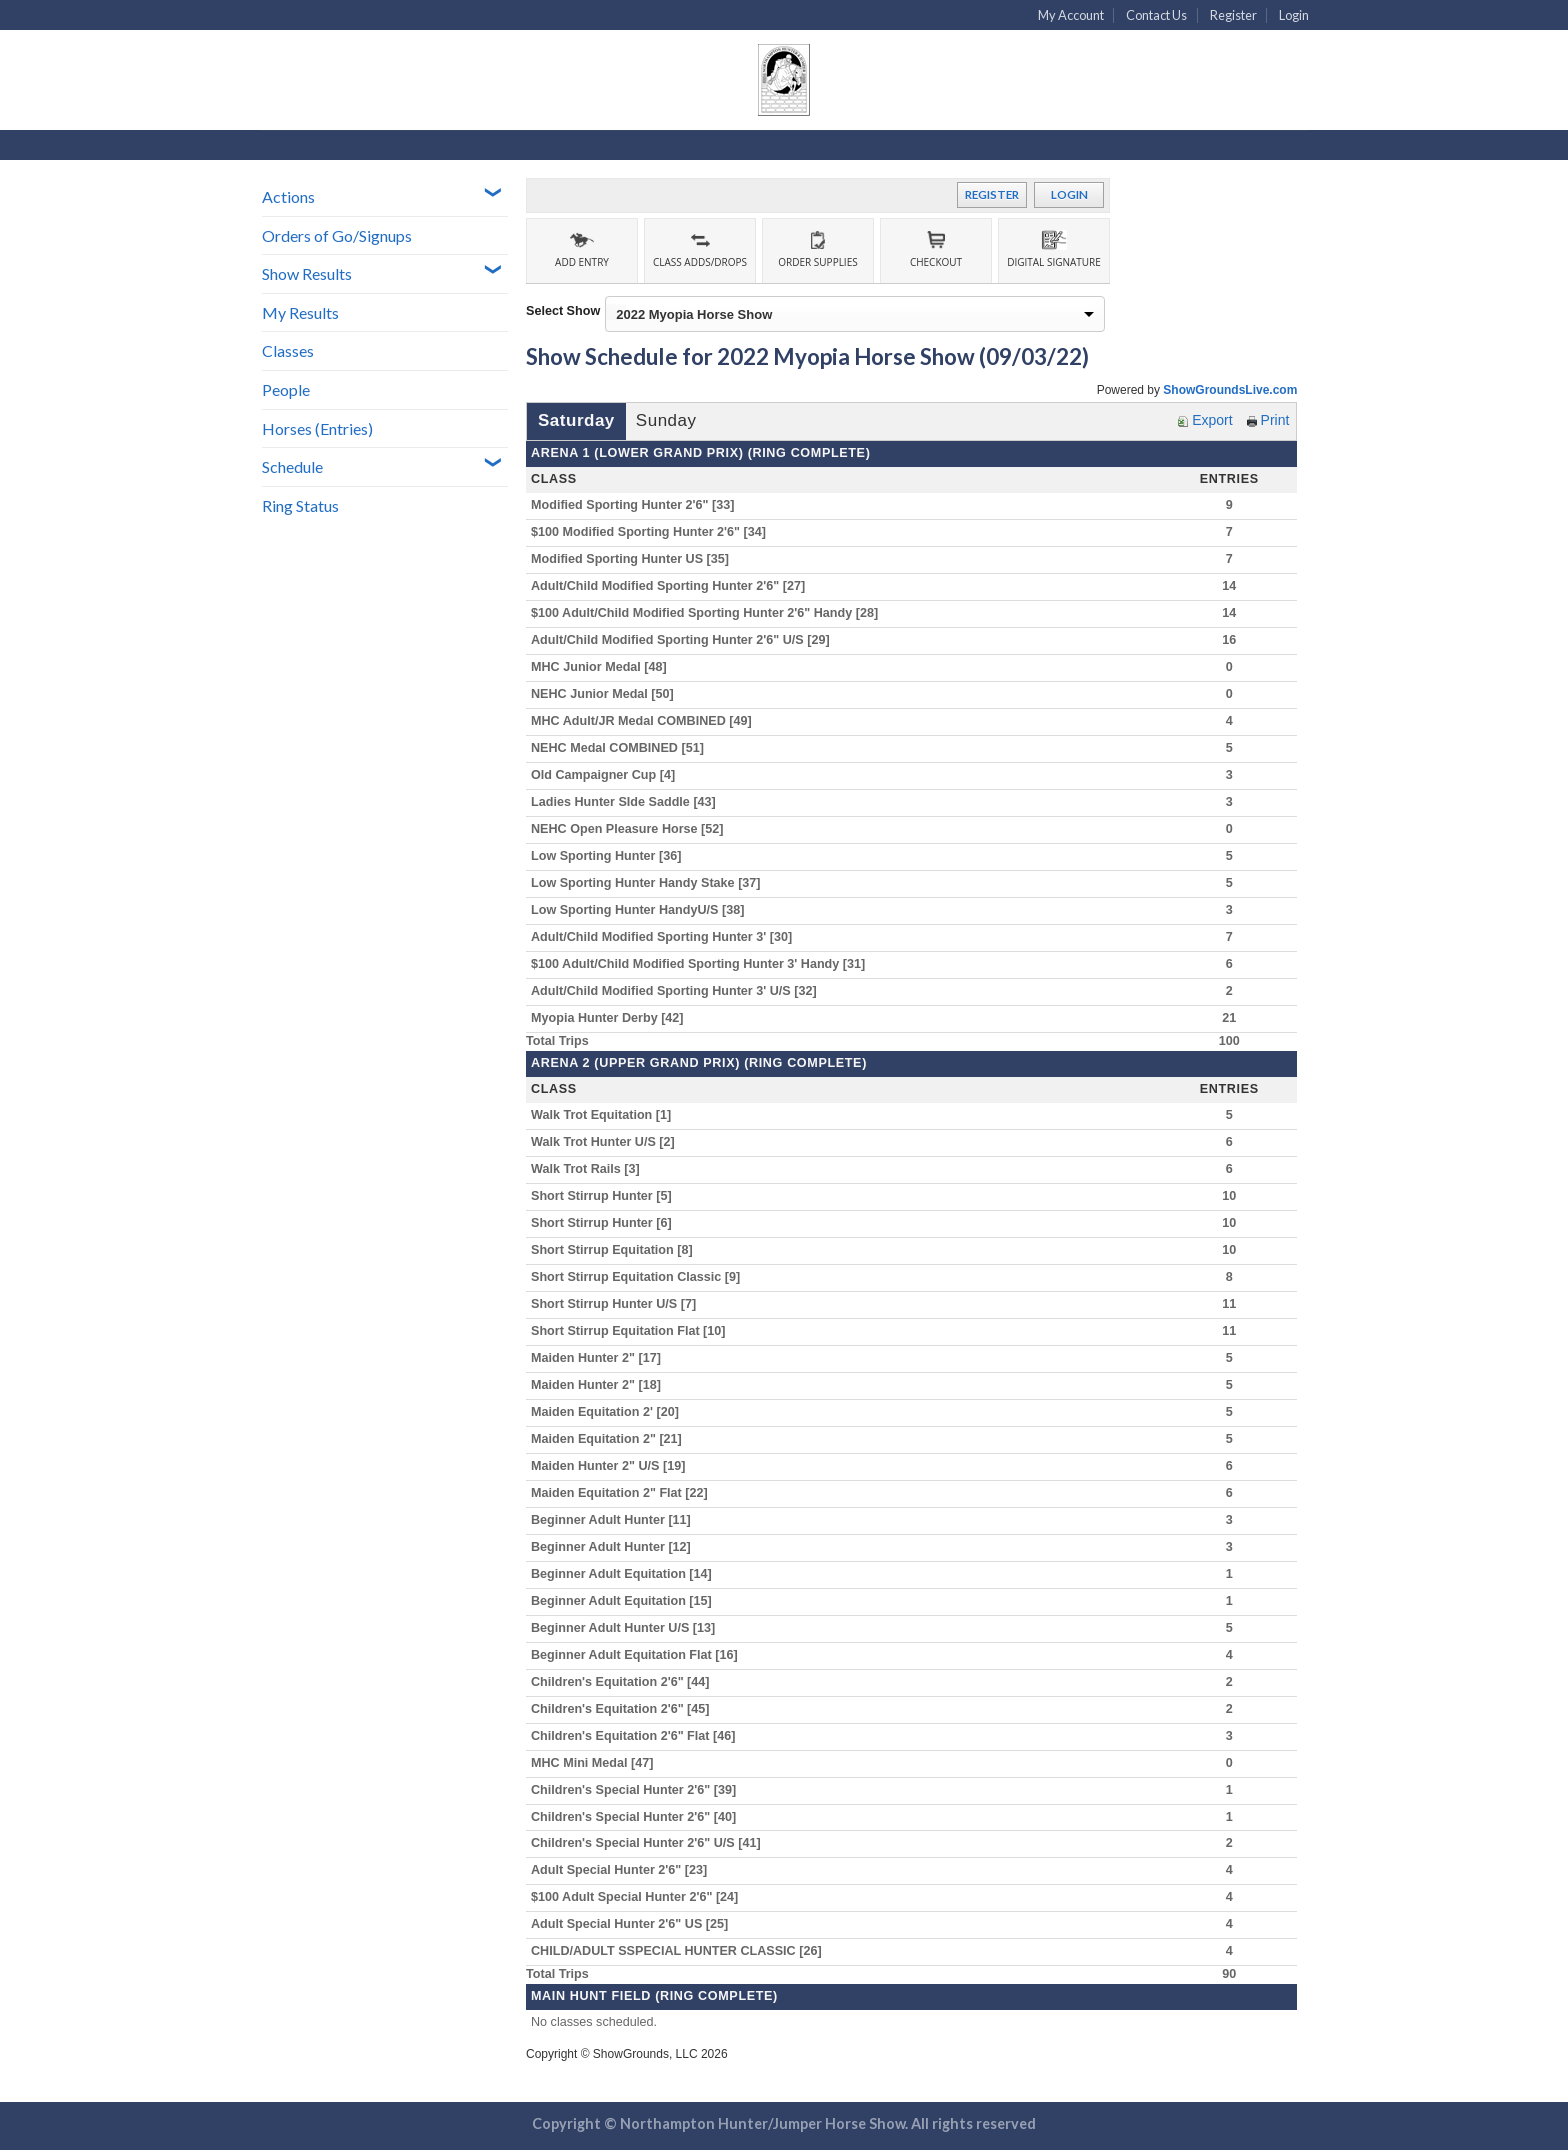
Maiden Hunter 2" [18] (601, 1385)
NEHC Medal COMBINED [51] (622, 748)
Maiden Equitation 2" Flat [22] (624, 1493)
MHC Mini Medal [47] (597, 1763)
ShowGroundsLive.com (1230, 390)
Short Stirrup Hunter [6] (606, 1223)
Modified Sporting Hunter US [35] (635, 559)
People (286, 389)
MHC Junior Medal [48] (604, 667)
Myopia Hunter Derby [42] (612, 1018)
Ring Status (300, 505)
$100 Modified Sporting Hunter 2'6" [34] (654, 532)
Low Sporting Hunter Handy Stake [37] (651, 883)
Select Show (563, 311)
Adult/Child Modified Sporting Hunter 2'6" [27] (673, 586)
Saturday (576, 420)
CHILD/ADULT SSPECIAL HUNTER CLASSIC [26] (681, 1951)
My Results (300, 312)
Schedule (292, 466)
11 (1229, 1304)
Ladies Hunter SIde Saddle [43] (628, 802)
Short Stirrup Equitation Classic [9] (641, 1277)
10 (1229, 1196)
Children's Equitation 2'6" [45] (625, 1709)
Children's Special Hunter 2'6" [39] (639, 1790)
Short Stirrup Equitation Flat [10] (633, 1331)
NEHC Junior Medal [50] (607, 694)
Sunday (666, 420)
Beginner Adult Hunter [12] (616, 1547)
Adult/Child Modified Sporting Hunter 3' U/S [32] (679, 991)
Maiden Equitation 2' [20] (610, 1412)
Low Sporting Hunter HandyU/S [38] (643, 910)
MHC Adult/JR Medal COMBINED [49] (646, 721)
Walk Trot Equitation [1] (606, 1115)
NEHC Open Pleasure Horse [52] (632, 829)
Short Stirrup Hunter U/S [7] (619, 1304)
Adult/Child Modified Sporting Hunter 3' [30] (667, 937)
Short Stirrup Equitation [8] (617, 1250)
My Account (1071, 15)
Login (1294, 15)
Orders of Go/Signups (337, 235)
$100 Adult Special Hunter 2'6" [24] (640, 1897)
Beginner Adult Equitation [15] (626, 1601)
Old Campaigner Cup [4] (608, 775)
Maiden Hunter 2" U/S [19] (613, 1466)
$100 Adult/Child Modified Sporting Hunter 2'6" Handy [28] (710, 613)
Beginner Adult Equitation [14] (626, 1574)
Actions (288, 196)
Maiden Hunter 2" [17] (601, 1358)
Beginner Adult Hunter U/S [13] (628, 1628)
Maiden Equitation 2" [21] (611, 1439)
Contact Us (1156, 15)
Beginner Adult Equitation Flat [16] (639, 1655)
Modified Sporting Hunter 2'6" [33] (638, 505)
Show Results (307, 273)
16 (1229, 640)
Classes (288, 350)
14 (1229, 586)
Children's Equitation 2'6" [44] (625, 1682)
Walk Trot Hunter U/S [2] (608, 1142)
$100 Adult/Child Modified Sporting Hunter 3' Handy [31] (703, 964)
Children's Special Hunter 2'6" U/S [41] (651, 1843)
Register (1233, 15)
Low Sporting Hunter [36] (611, 856)
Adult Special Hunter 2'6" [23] (624, 1870)
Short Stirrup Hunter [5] (606, 1196)
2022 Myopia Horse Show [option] (694, 314)
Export (1205, 420)
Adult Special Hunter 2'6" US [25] (635, 1924)
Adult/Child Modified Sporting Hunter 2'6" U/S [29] (685, 640)
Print (1268, 420)
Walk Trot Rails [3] (590, 1169)
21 (1229, 1018)
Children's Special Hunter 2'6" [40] (639, 1817)
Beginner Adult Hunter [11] (616, 1520)
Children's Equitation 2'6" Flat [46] (638, 1736)
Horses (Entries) (317, 428)
